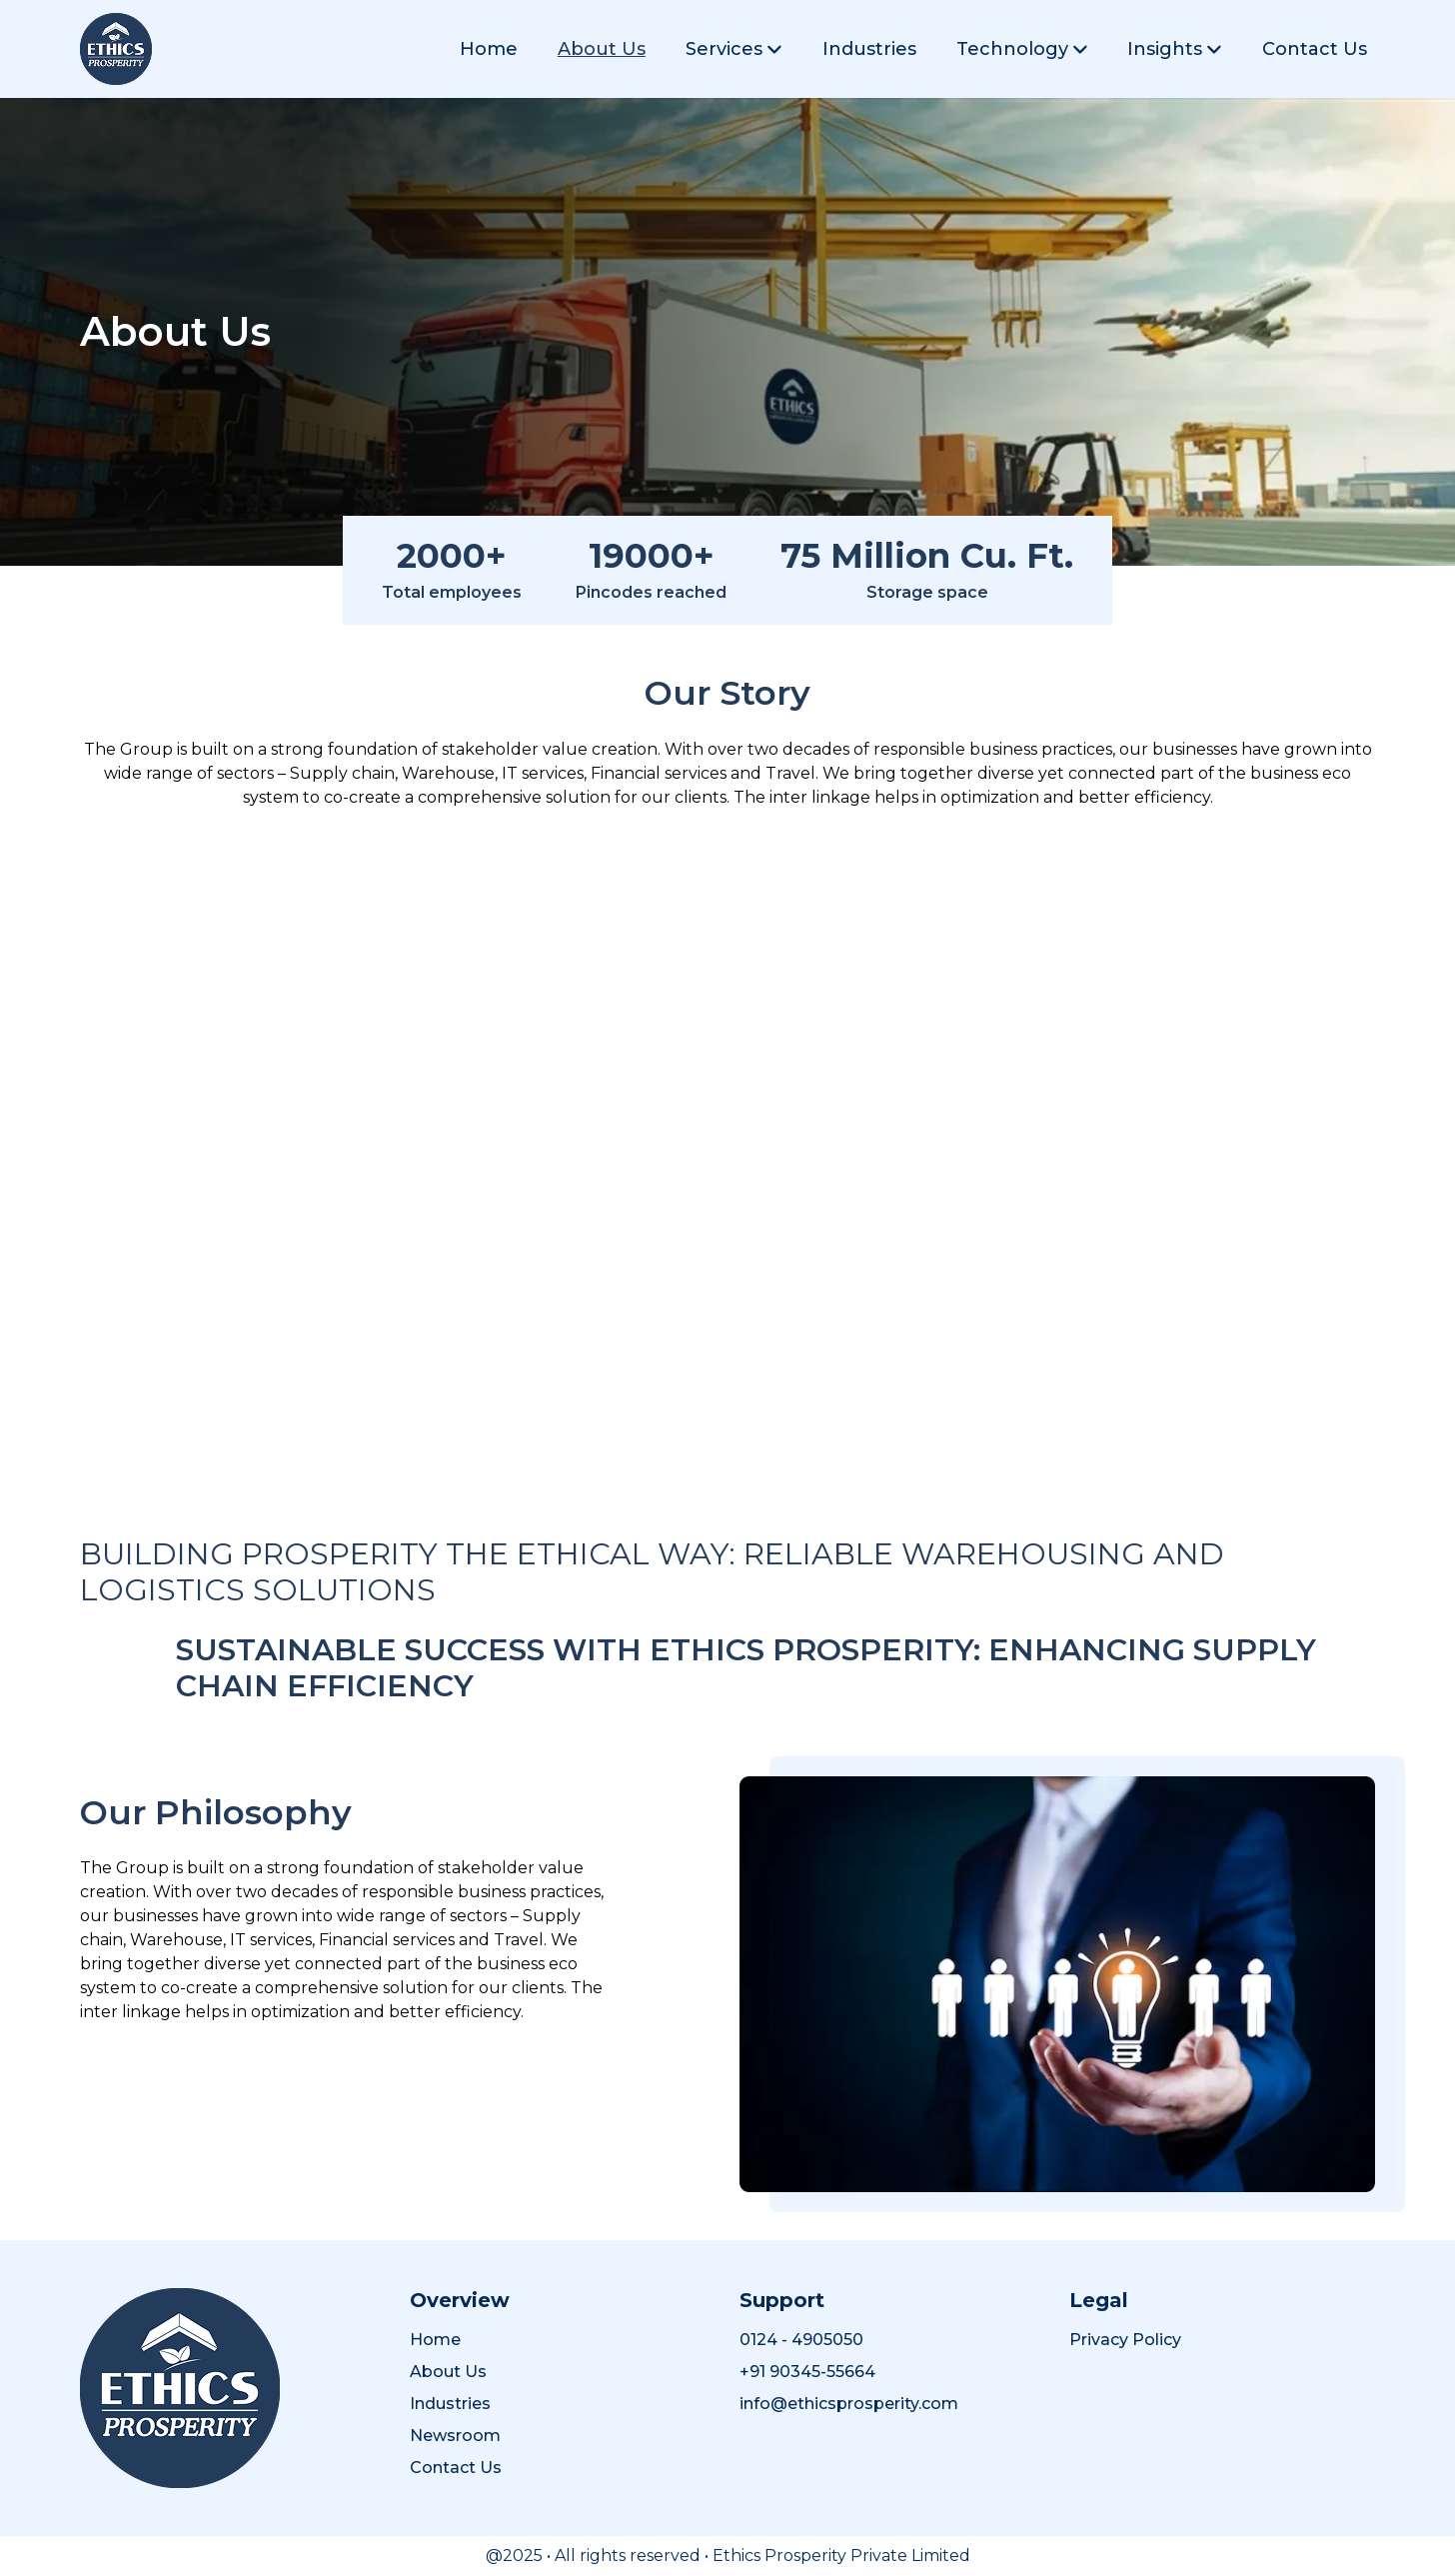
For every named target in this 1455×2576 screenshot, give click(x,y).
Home (489, 49)
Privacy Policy (1125, 2339)
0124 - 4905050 (801, 2339)
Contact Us (1314, 49)
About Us (602, 49)
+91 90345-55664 (807, 2371)
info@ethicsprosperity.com (848, 2403)
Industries (869, 49)
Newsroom (455, 2435)
